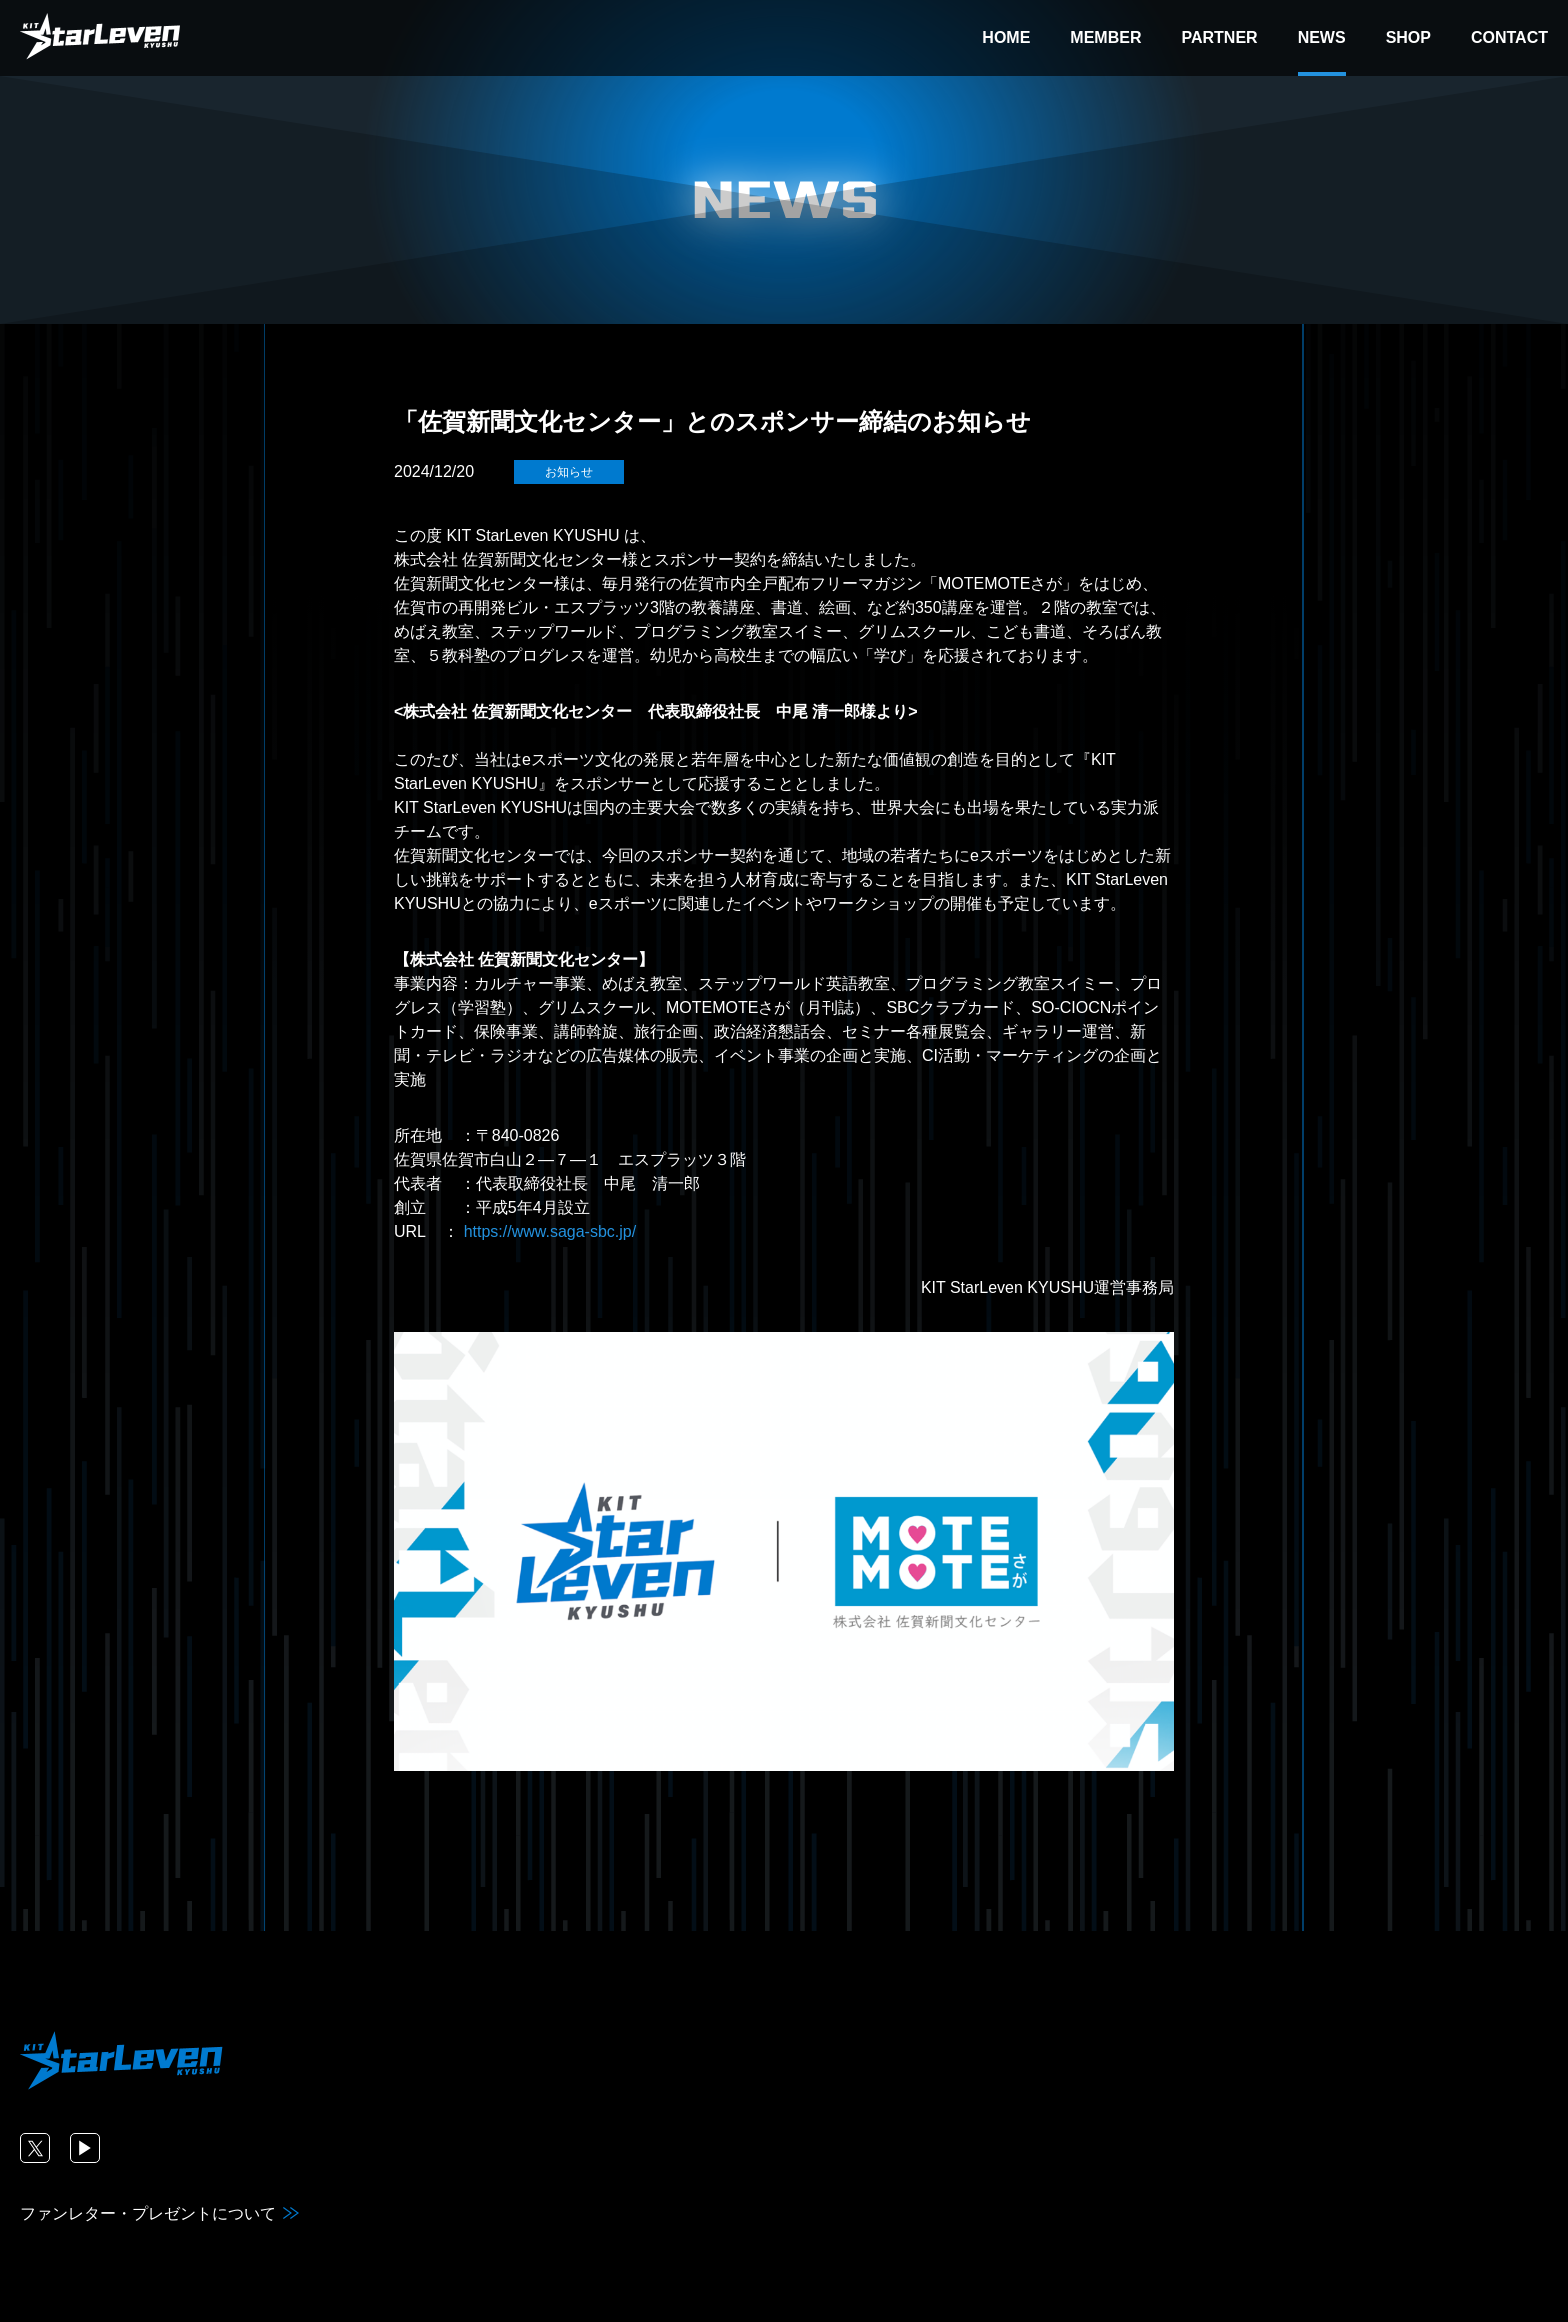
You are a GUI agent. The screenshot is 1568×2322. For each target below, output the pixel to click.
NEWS (1322, 37)
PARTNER (1219, 37)
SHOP (1408, 37)
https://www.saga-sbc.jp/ (550, 1231)
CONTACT (1509, 37)
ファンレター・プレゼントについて (148, 2213)
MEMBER (1105, 37)
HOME (1006, 37)
